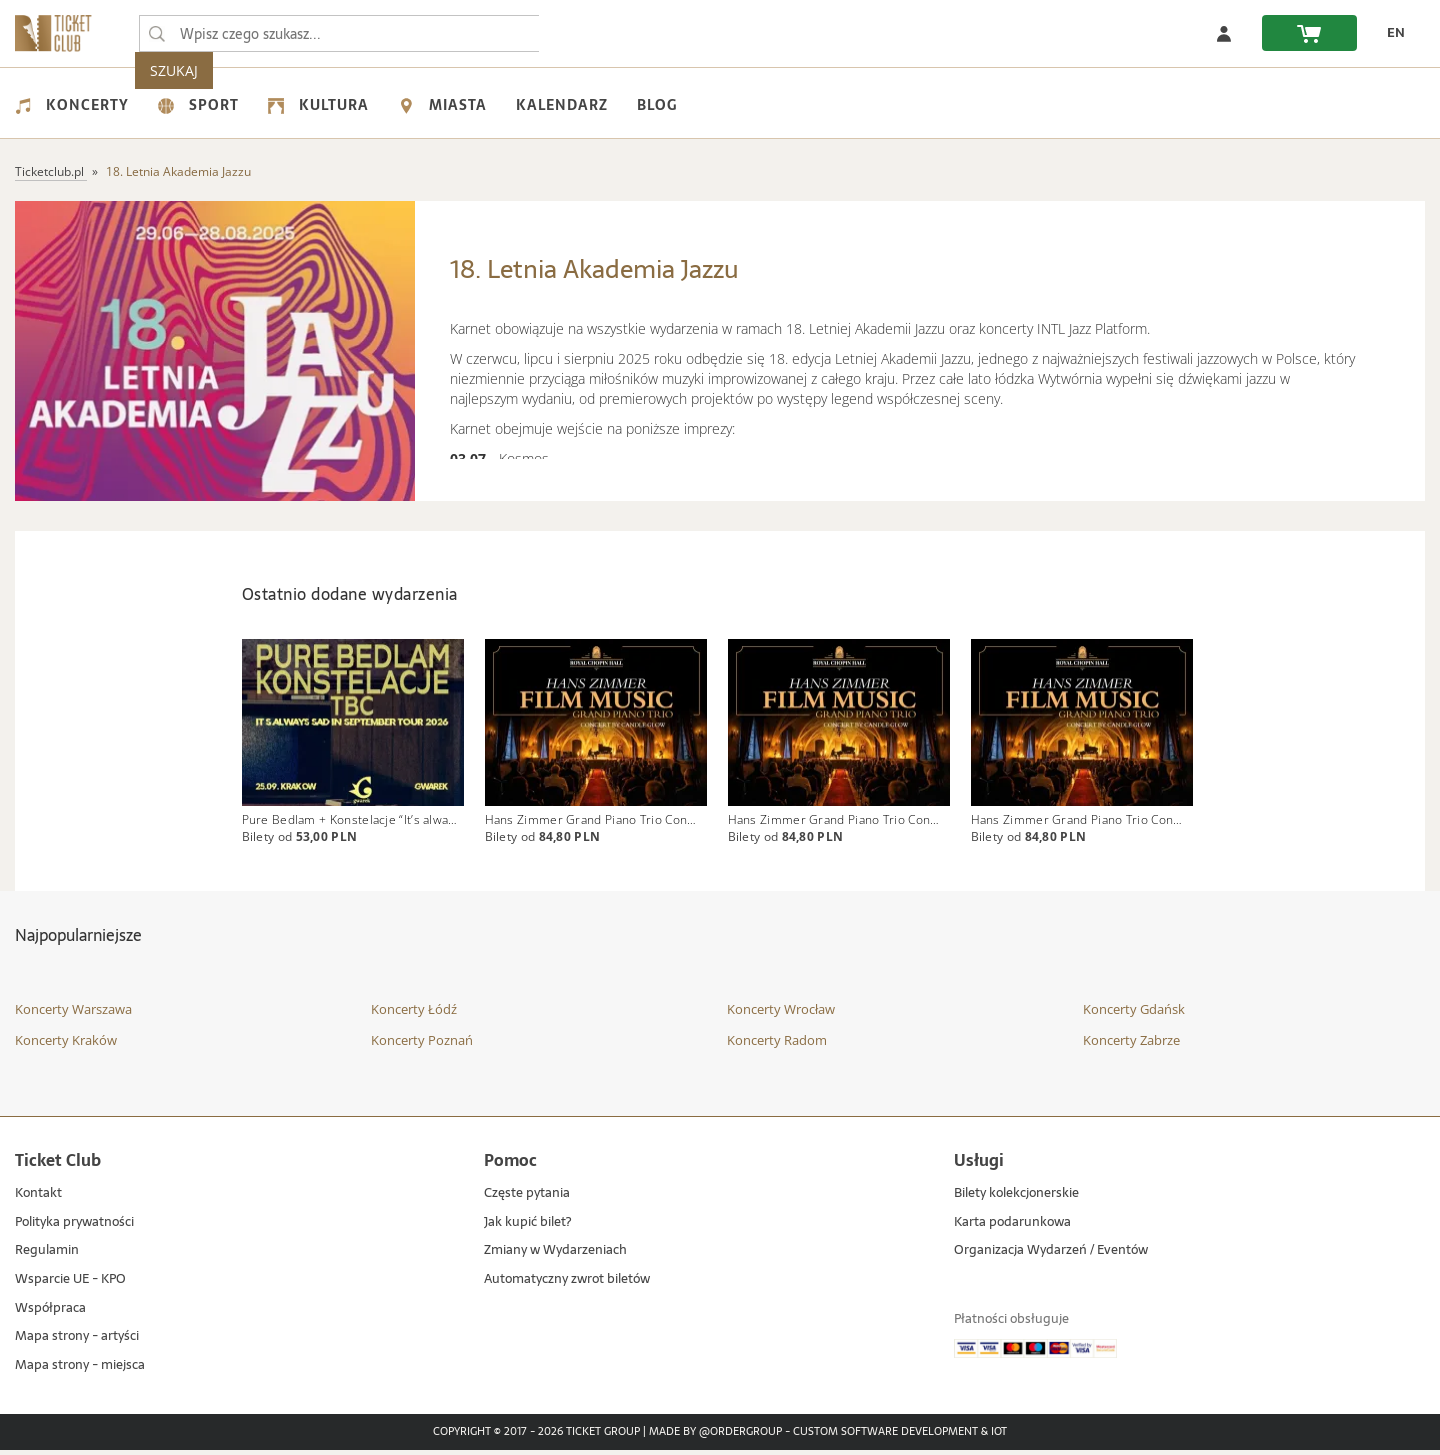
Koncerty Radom (777, 1045)
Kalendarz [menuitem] (562, 105)
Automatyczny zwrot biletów (567, 1284)
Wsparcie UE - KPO (70, 1284)
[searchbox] (339, 33)
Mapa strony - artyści (77, 1341)
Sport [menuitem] (198, 105)
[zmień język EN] (1391, 33)
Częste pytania (527, 1198)
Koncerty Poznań (422, 1045)
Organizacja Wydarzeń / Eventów (1051, 1255)
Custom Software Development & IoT (900, 1437)
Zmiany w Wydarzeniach (555, 1255)
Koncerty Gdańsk (1134, 1014)
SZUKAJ (578, 33)
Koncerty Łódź (414, 1014)
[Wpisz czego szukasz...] (157, 34)
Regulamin (47, 1255)
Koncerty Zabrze (1131, 1045)
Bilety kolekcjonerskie (1016, 1198)
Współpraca (50, 1312)
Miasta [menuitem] (442, 105)
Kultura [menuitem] (318, 105)
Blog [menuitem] (657, 105)
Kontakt (38, 1198)
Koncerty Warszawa (73, 1014)
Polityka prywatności (74, 1227)
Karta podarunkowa (1012, 1227)
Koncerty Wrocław (781, 1014)
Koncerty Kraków (66, 1045)
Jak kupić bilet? (527, 1227)
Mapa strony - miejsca (80, 1370)
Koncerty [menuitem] (72, 105)
